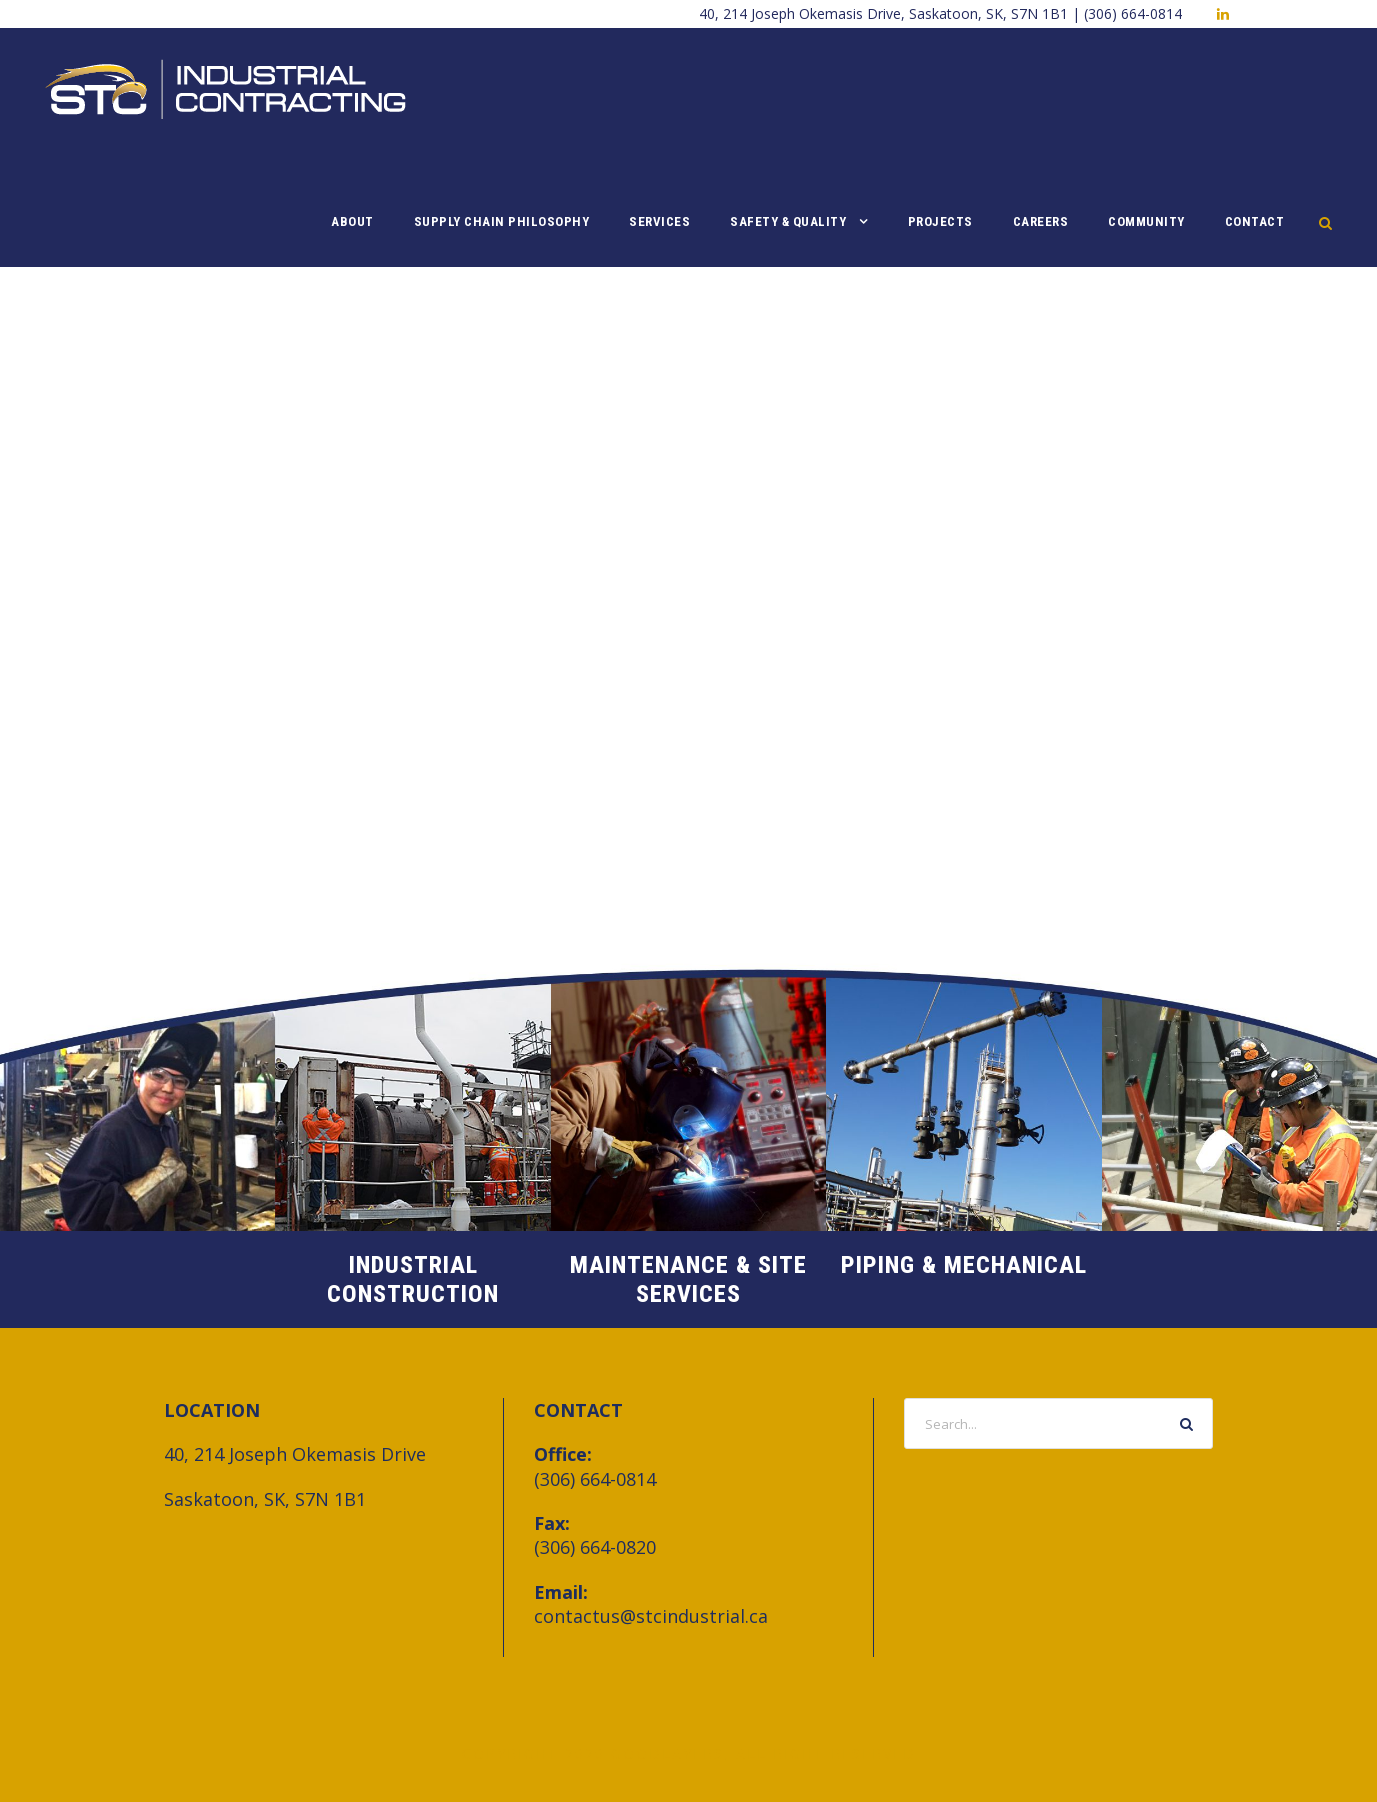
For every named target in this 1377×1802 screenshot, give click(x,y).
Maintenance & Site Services (688, 1279)
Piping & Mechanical (964, 1265)
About (352, 221)
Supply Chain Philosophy (502, 221)
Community (1146, 221)
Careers (1041, 221)
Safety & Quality (788, 221)
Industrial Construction (413, 1279)
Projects (940, 221)
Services (659, 221)
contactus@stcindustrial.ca (651, 1616)
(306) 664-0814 (595, 1479)
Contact (1255, 221)
